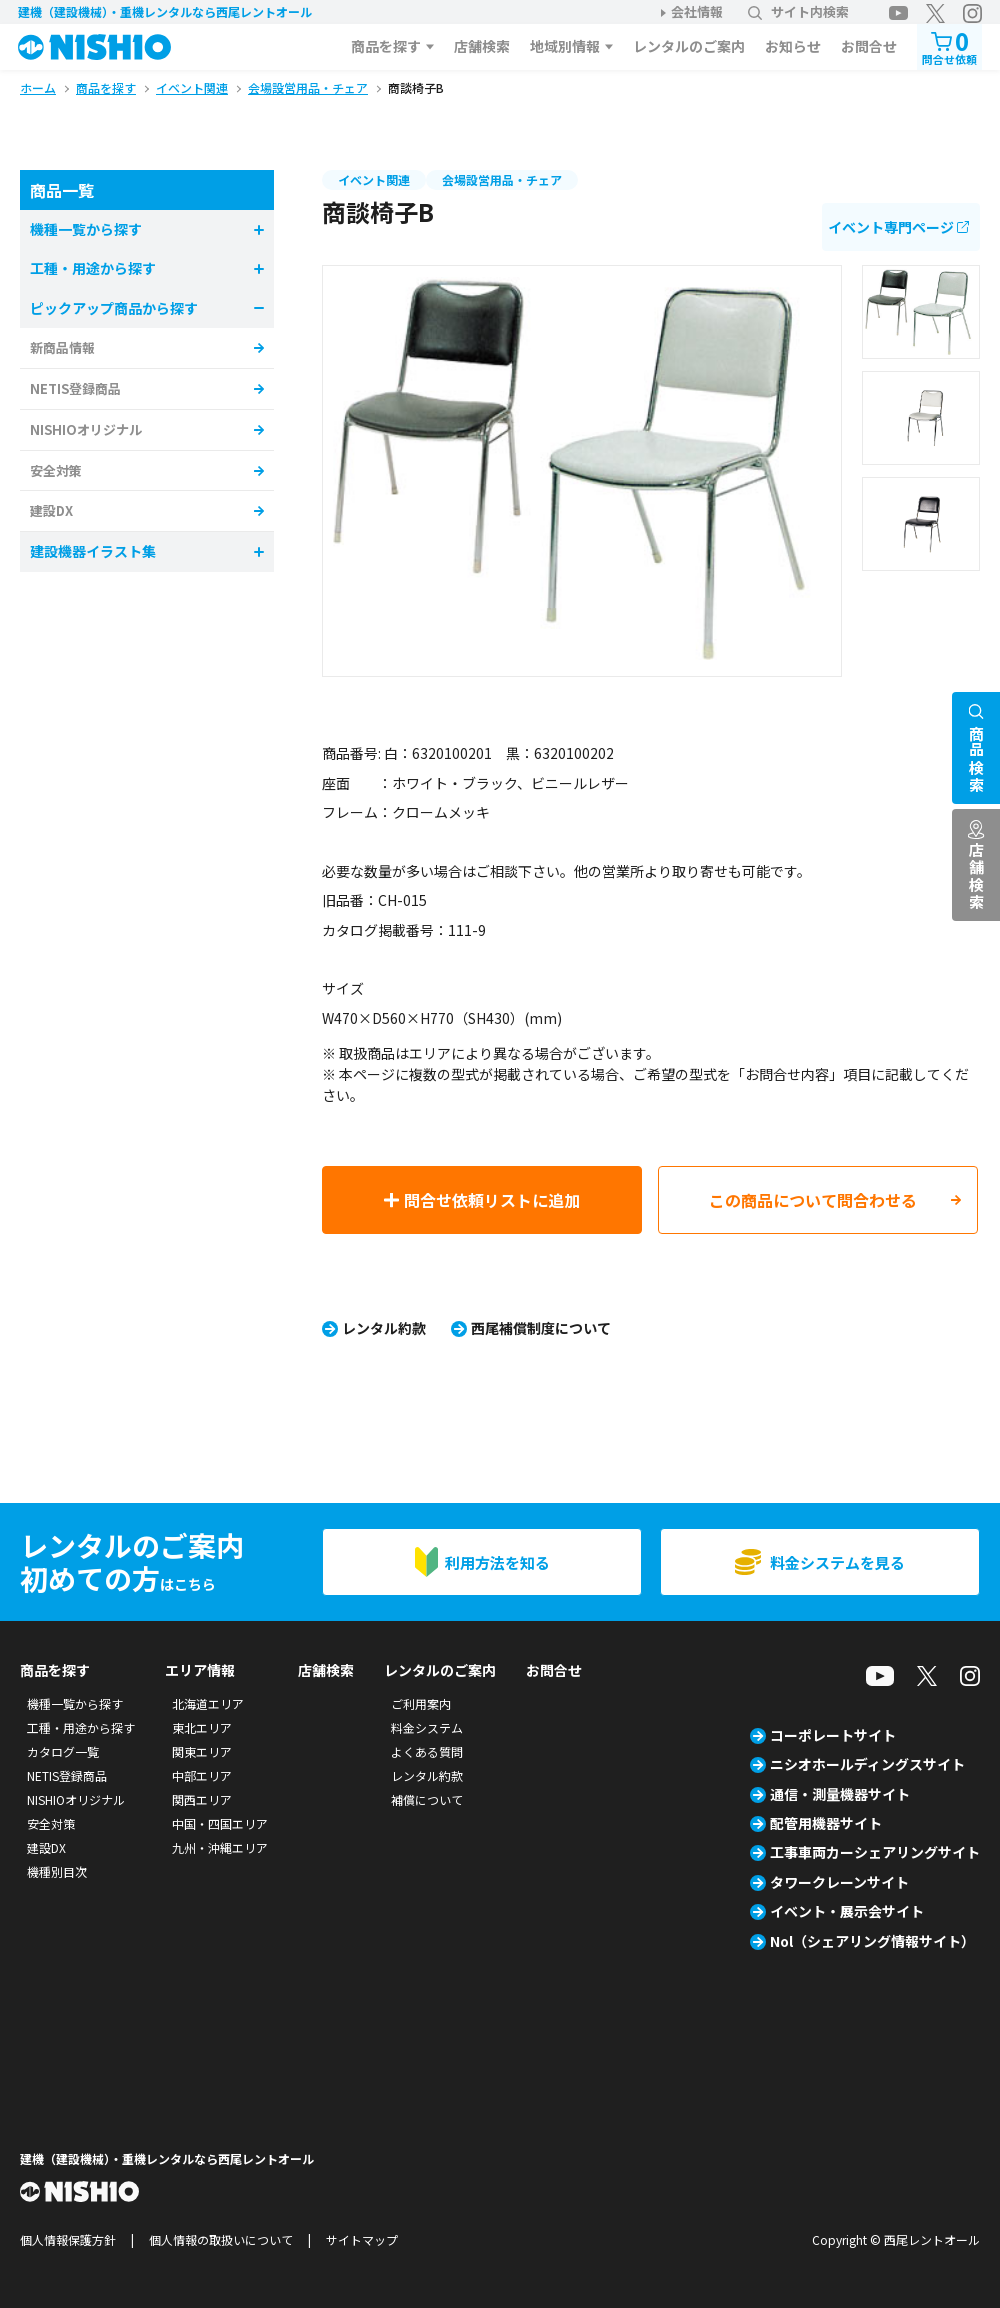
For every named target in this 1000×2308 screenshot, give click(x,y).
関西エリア (202, 1799)
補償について (427, 1799)
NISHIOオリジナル (86, 429)
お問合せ (869, 46)
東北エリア (202, 1727)
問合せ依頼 (949, 45)
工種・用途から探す (81, 1727)
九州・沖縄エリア (220, 1847)
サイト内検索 (798, 11)
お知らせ (793, 46)
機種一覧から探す (75, 1703)
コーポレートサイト (833, 1735)
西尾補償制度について (541, 1328)
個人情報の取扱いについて (221, 2239)
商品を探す (386, 46)
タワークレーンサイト (839, 1882)
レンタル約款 (384, 1328)
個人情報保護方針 (68, 2239)
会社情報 (697, 11)
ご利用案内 (421, 1703)
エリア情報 (200, 1670)
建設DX (51, 510)
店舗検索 (482, 46)
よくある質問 (427, 1751)
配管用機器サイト (826, 1823)
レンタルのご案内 (689, 46)
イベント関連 (374, 179)
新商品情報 (62, 347)
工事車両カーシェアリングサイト (875, 1852)
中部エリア (202, 1775)
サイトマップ (362, 2239)
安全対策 (56, 470)
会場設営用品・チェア (502, 179)
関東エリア (202, 1751)
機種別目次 (57, 1871)
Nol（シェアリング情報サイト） (872, 1941)
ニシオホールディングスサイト (867, 1764)
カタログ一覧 (63, 1751)
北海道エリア (208, 1703)
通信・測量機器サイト (840, 1794)
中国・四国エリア (220, 1823)
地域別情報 (565, 46)
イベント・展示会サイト (847, 1911)
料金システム (427, 1727)
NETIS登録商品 (75, 388)
